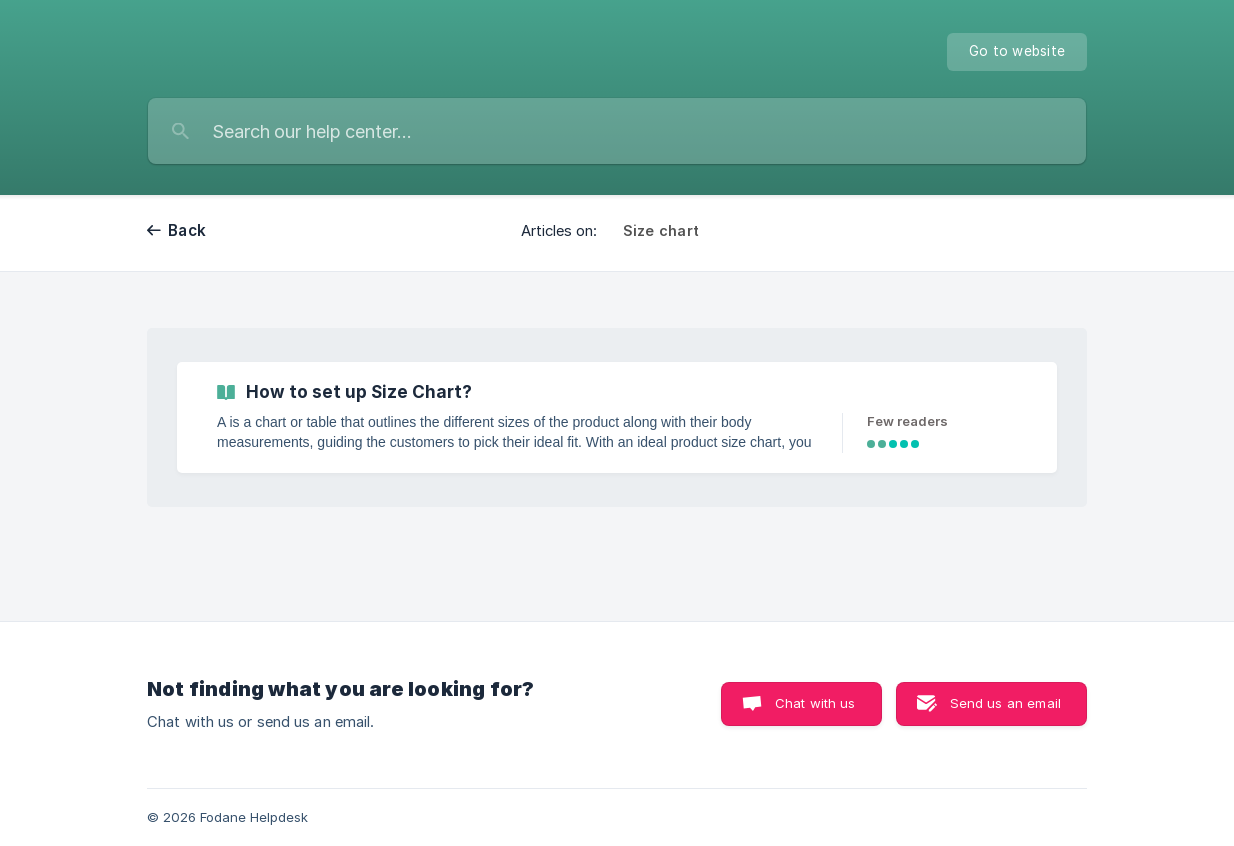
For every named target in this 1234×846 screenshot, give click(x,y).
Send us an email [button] (1005, 703)
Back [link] (187, 230)
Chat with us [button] (815, 703)
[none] (1017, 52)
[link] (617, 417)
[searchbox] (617, 131)
